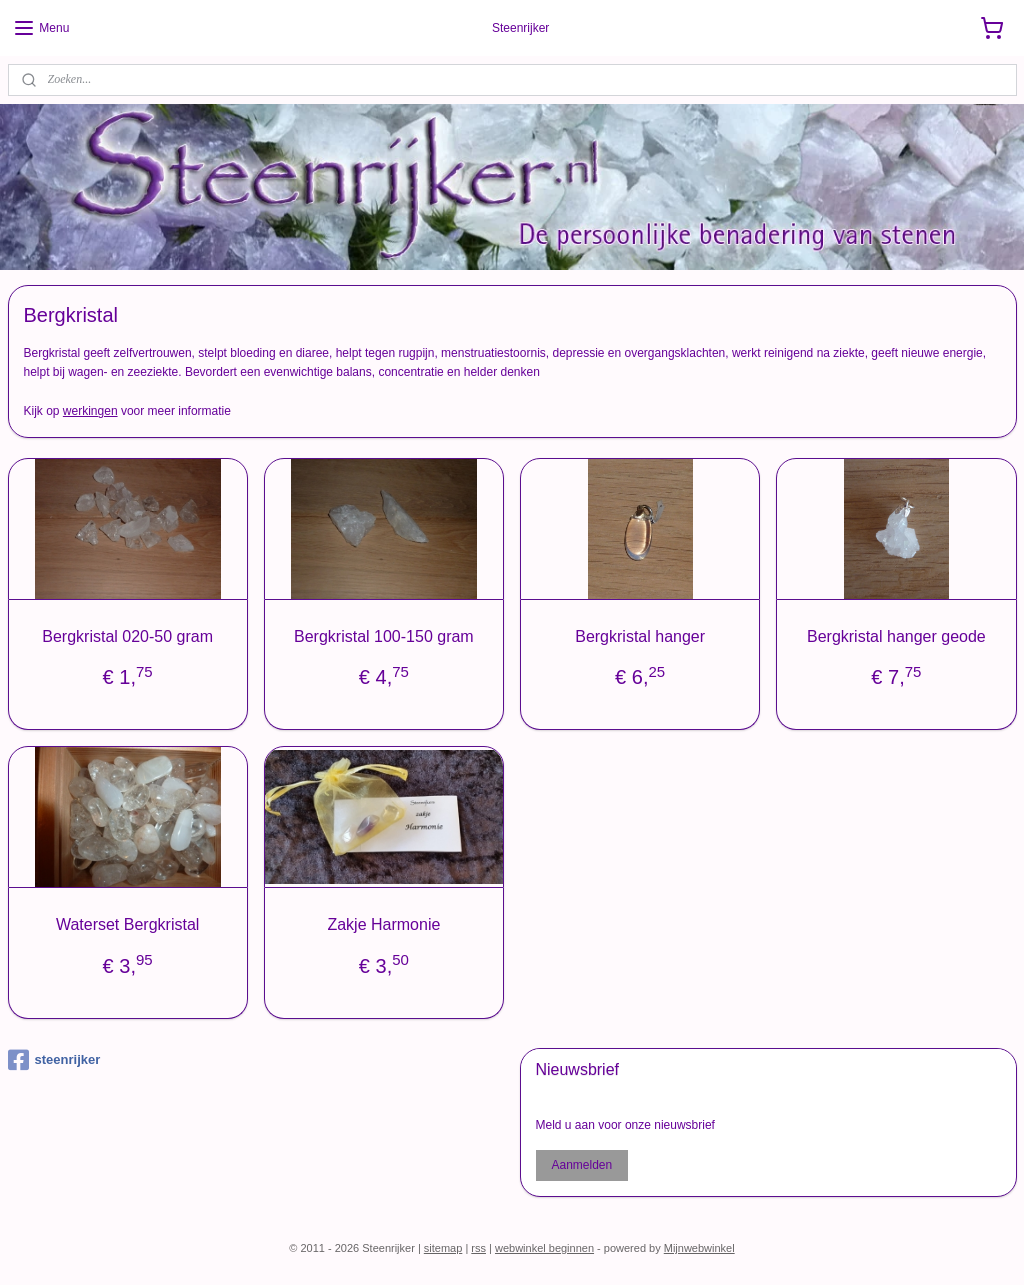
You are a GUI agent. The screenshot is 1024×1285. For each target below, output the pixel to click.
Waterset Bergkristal (127, 924)
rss (478, 1248)
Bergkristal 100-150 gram (384, 635)
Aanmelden (581, 1165)
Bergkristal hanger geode (896, 635)
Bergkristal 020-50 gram (127, 635)
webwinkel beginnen (544, 1248)
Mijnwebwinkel (699, 1248)
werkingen (90, 411)
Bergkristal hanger (640, 635)
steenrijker (54, 1060)
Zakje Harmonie (383, 924)
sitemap (443, 1248)
